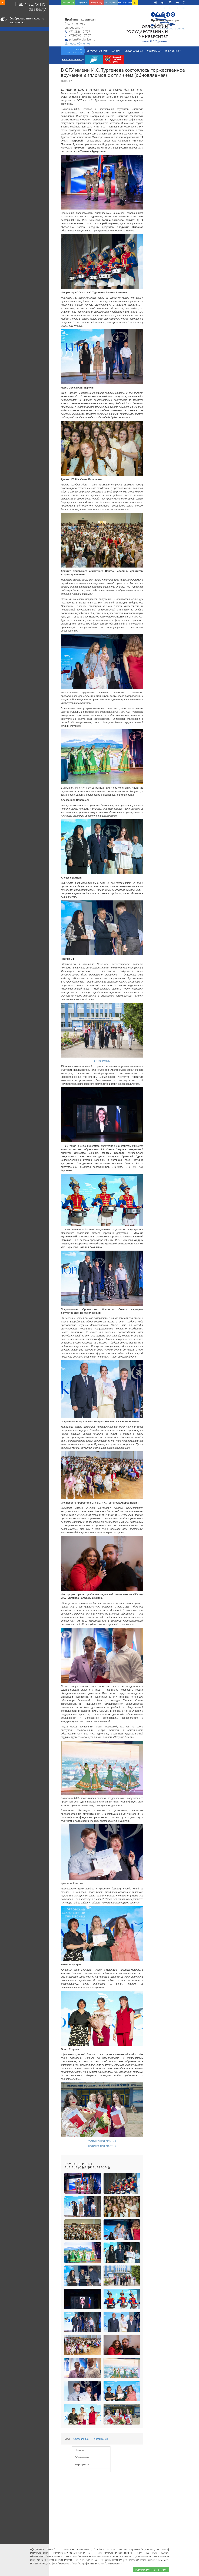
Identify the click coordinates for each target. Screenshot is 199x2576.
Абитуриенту (68, 2)
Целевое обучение (77, 43)
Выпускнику (96, 2)
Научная (116, 51)
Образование (81, 2438)
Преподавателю (111, 2)
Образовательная (97, 51)
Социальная (155, 51)
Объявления (82, 2457)
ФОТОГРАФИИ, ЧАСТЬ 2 (102, 2146)
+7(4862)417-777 (77, 31)
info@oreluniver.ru (164, 24)
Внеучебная (173, 51)
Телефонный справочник (167, 28)
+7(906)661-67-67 (78, 35)
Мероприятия (82, 2464)
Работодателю (125, 2)
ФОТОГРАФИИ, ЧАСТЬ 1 (102, 2140)
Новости (79, 2450)
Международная (135, 51)
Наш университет (73, 60)
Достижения (101, 2438)
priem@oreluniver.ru (80, 39)
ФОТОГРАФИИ (102, 1061)
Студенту (82, 2)
